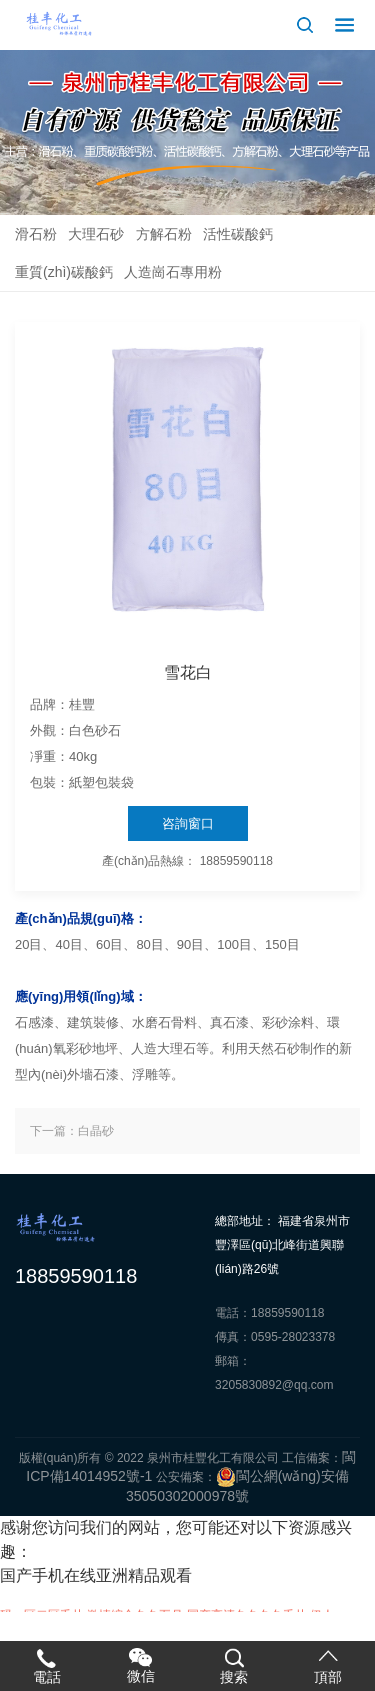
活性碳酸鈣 (238, 234)
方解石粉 (164, 234)
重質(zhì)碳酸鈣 (64, 272)
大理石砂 (96, 234)
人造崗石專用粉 (173, 272)
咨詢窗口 (188, 823)
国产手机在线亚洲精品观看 (96, 1575)
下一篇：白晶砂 (72, 1131)
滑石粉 (36, 234)
